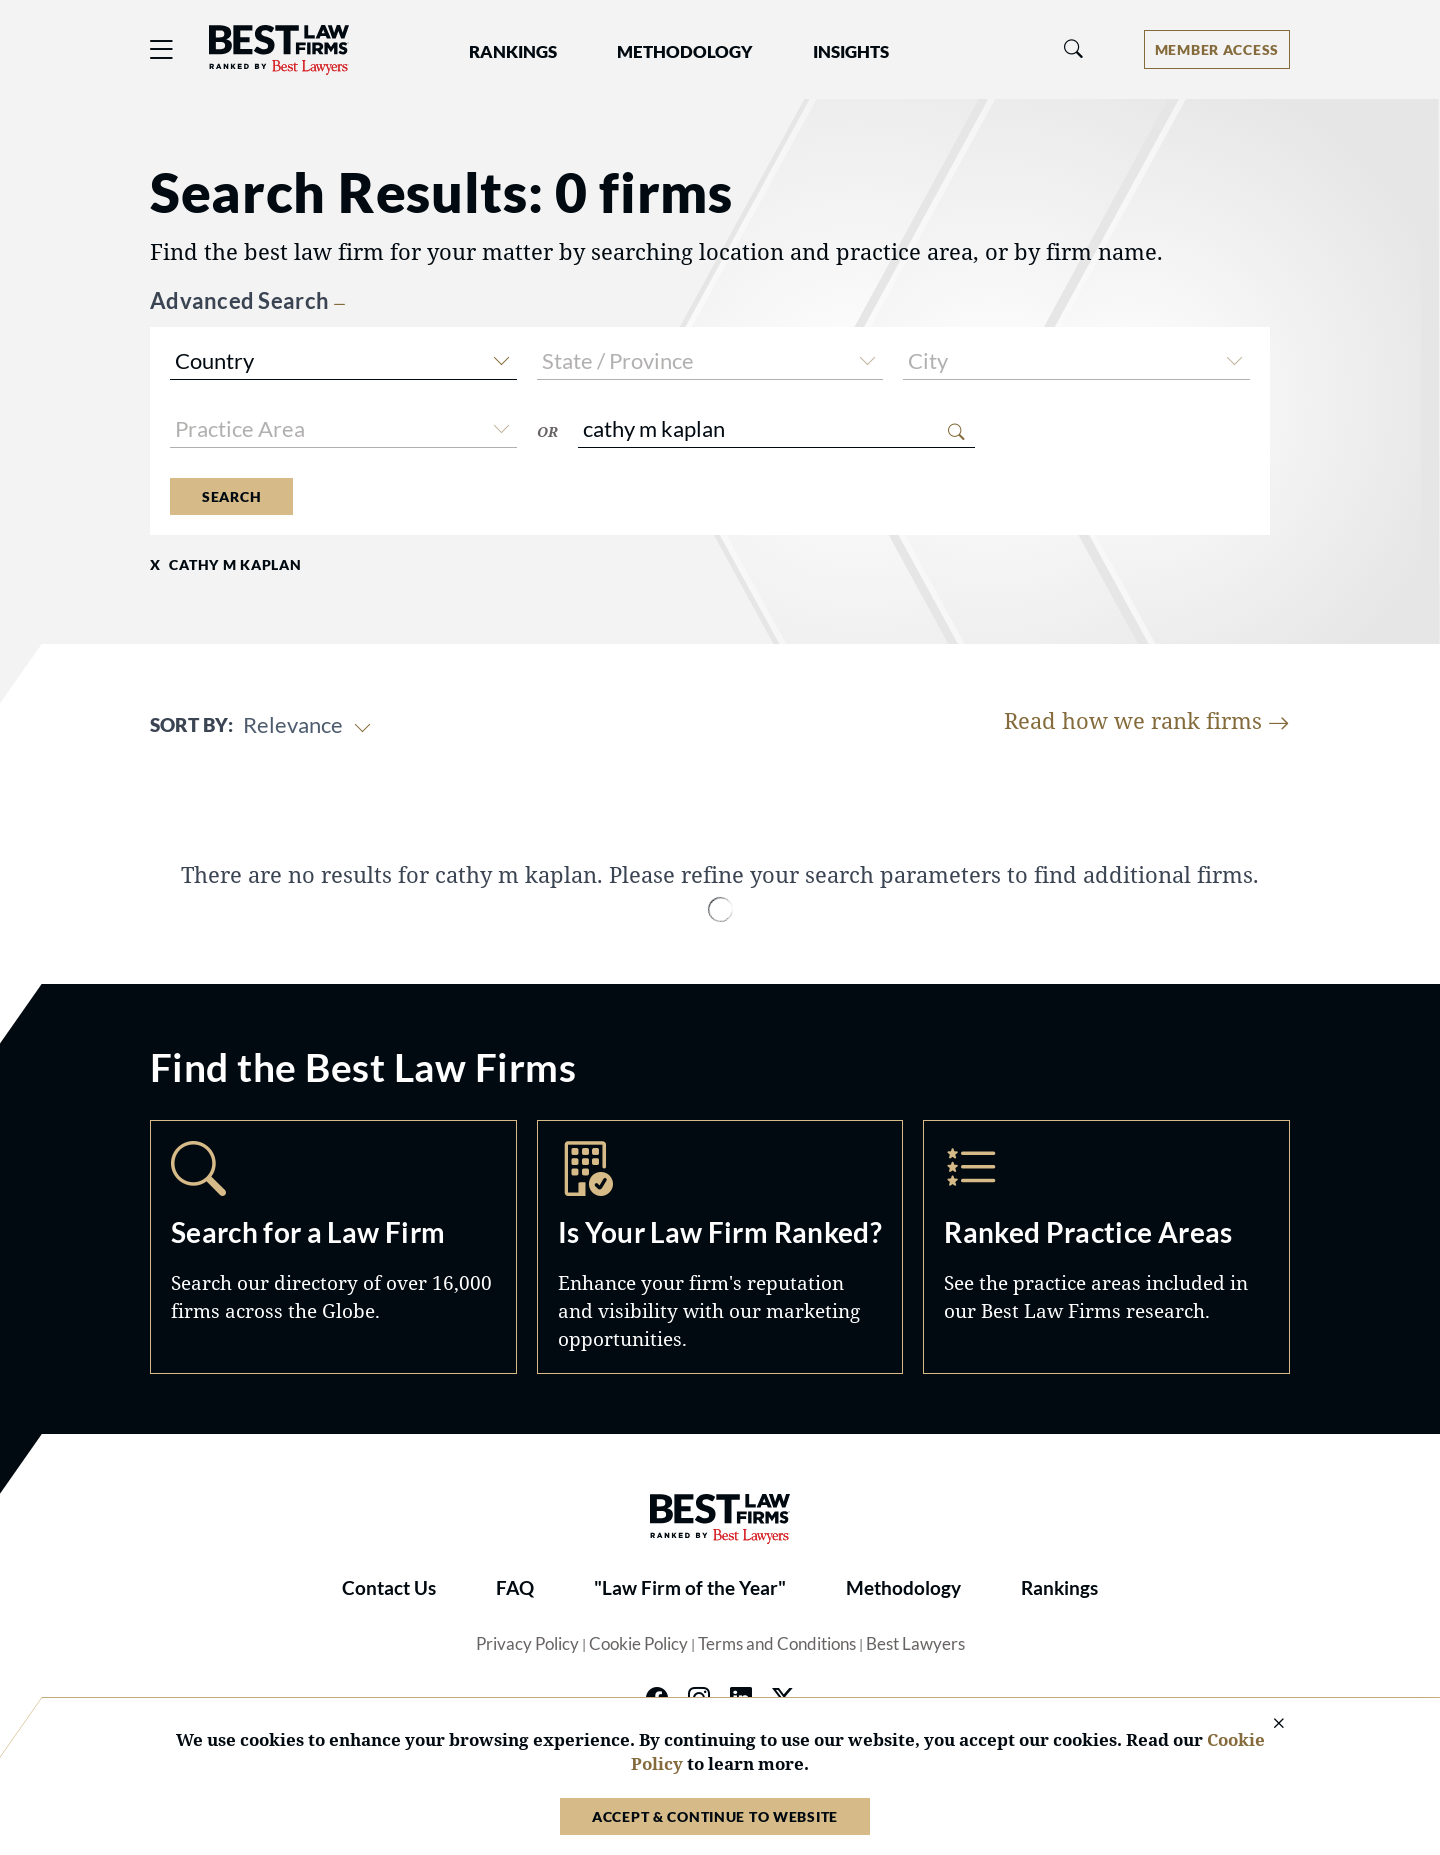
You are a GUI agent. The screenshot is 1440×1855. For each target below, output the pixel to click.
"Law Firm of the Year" (690, 1588)
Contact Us (389, 1588)
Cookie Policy (638, 1644)
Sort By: (191, 725)
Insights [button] (851, 52)
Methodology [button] (685, 52)
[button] (501, 358)
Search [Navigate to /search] (333, 1247)
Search (231, 496)
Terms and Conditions (777, 1644)
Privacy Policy (527, 1644)
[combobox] (343, 363)
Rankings (1059, 1588)
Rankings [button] (513, 52)
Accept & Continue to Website (715, 1816)
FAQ (515, 1588)
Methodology (903, 1588)
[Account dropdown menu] (1217, 49)
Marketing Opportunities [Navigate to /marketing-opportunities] (720, 1247)
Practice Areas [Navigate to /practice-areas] (1106, 1247)
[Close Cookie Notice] (1266, 1724)
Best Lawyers (915, 1644)
